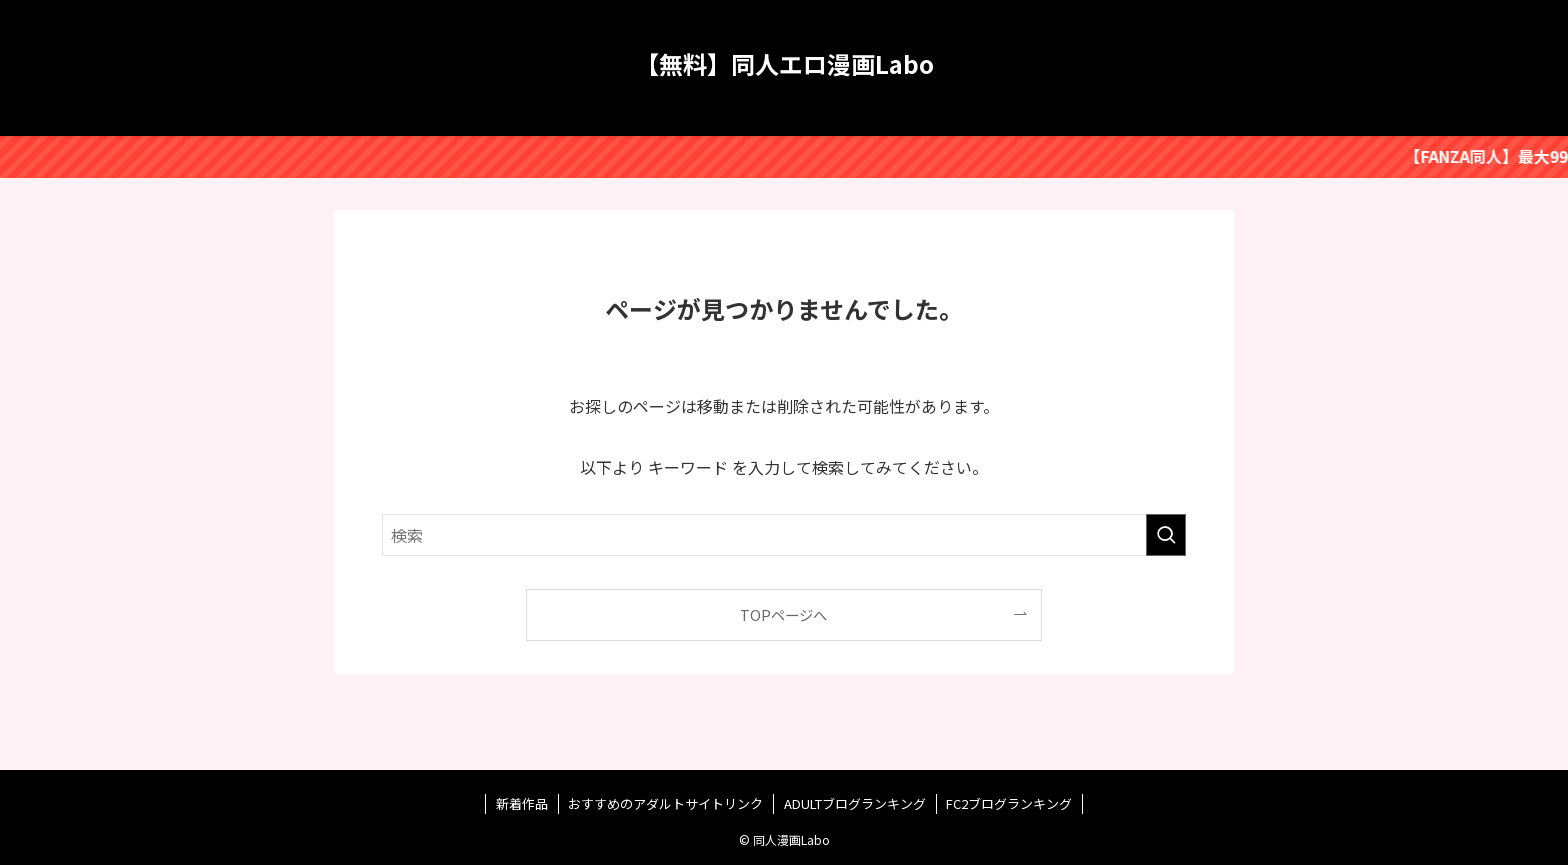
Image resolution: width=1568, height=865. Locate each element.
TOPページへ (783, 614)
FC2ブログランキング (1009, 803)
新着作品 (522, 803)
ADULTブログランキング (855, 803)
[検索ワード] (784, 535)
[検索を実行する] (1166, 535)
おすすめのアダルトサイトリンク (665, 803)
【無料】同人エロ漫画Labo (784, 64)
